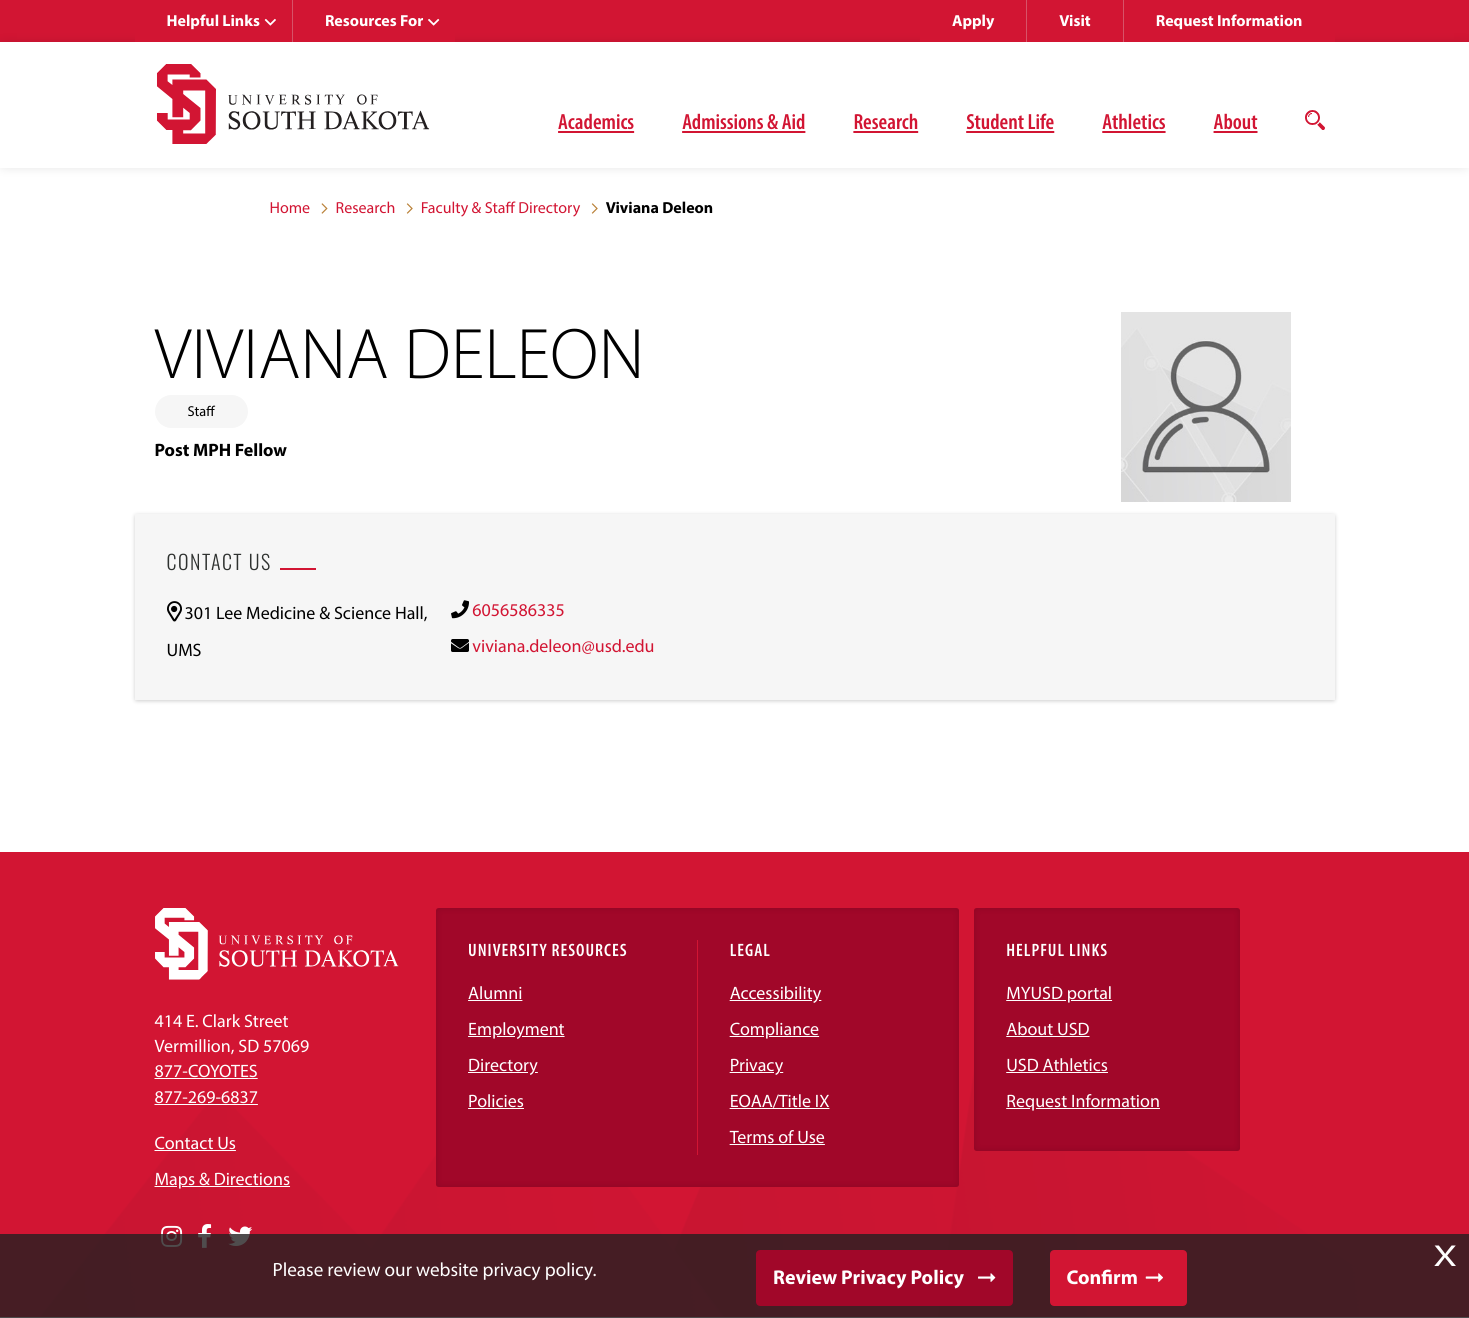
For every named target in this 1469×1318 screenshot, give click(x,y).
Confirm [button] (1102, 1277)
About (1236, 121)
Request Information (1229, 21)
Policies (496, 1100)
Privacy (757, 1064)
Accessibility (776, 992)
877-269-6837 (206, 1096)
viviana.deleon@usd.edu (563, 645)
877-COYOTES (206, 1070)
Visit (1074, 21)
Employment (516, 1028)
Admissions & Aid (743, 121)
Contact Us (195, 1142)
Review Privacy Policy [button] (868, 1277)
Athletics (1133, 121)
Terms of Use (777, 1136)
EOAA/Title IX (780, 1100)
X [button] (1445, 1256)
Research (885, 121)
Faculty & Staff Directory (501, 208)
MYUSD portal (1059, 992)
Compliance (774, 1028)
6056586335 (518, 609)
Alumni (495, 992)
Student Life (1010, 121)
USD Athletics (1057, 1064)
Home (290, 208)
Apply (973, 21)
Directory (503, 1064)
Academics (596, 121)
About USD (1047, 1028)
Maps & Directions (223, 1178)
